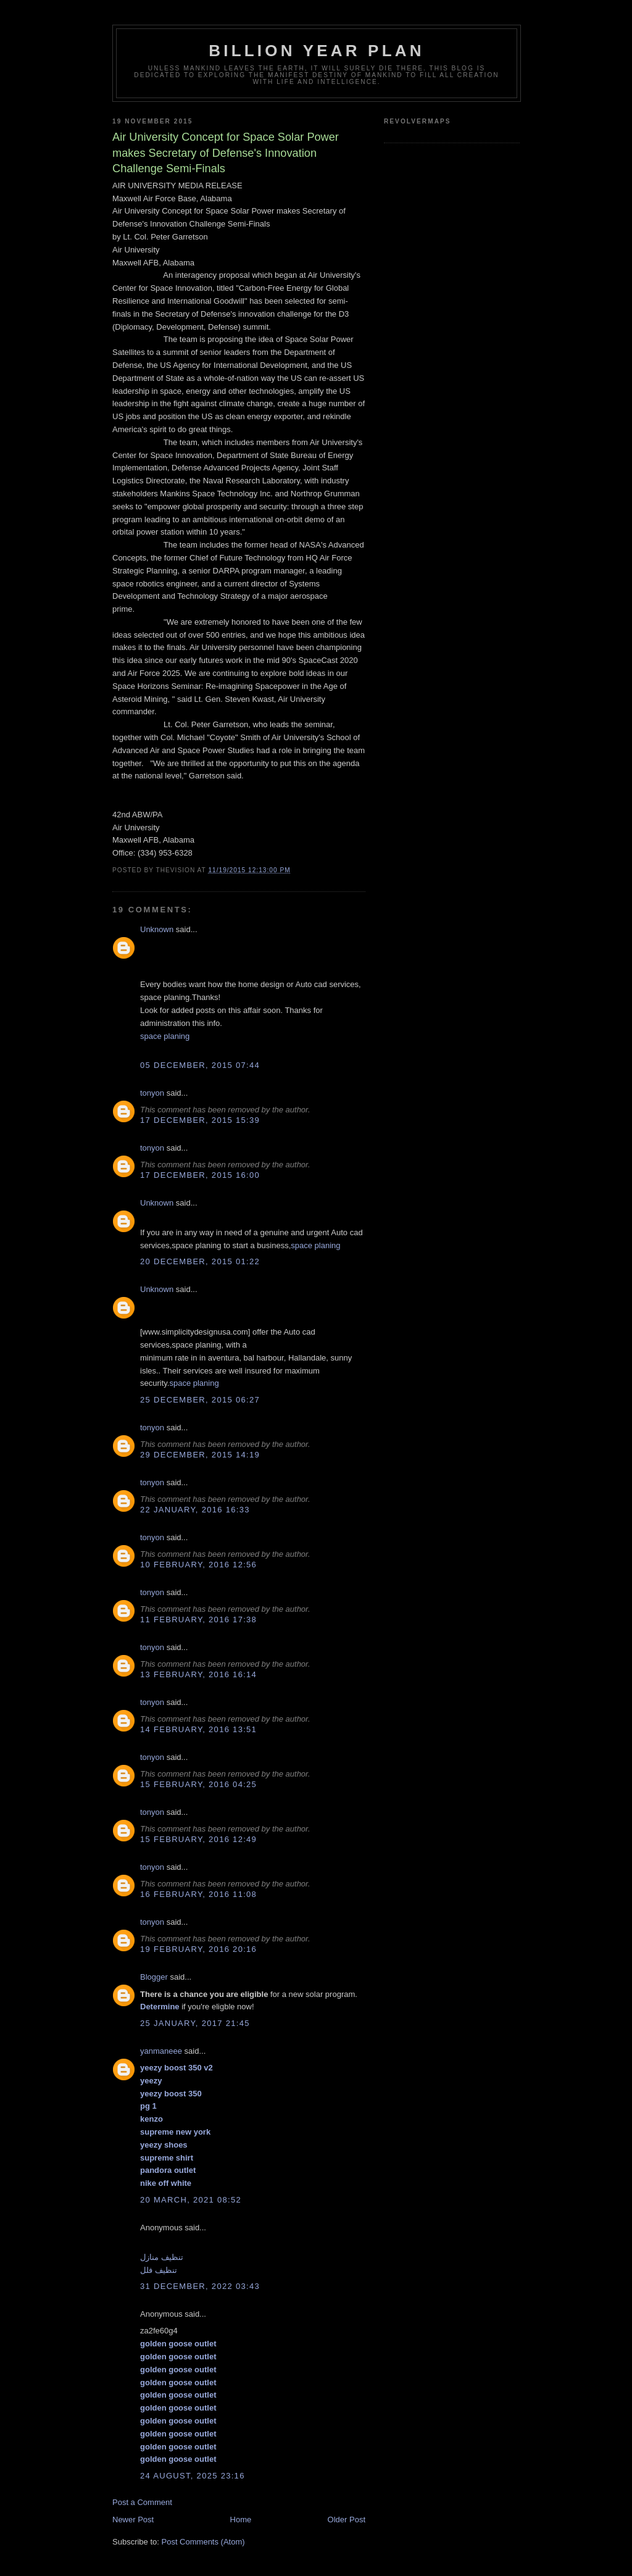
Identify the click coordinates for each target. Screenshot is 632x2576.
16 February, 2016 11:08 (198, 1894)
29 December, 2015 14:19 (200, 1454)
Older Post (346, 2519)
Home (241, 2519)
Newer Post (133, 2519)
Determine (160, 2006)
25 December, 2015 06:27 (200, 1399)
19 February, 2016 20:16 (198, 1949)
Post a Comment (142, 2502)
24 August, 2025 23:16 (192, 2475)
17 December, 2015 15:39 (200, 1120)
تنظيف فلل (158, 2270)
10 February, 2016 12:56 (198, 1564)
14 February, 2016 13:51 (198, 1729)
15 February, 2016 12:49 (198, 1839)
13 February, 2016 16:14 (198, 1674)
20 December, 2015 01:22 (200, 1261)
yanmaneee (161, 2051)
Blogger (154, 1977)
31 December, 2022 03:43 (200, 2286)
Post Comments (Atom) (203, 2541)
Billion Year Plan (316, 50)
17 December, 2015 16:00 (200, 1175)
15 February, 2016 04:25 (198, 1784)
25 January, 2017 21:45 (195, 2023)
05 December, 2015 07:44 (200, 1065)
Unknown (156, 929)
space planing (164, 1036)
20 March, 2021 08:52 (190, 2199)
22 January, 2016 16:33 (195, 1509)
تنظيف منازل (161, 2257)
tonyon (152, 1093)
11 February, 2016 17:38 (198, 1619)
